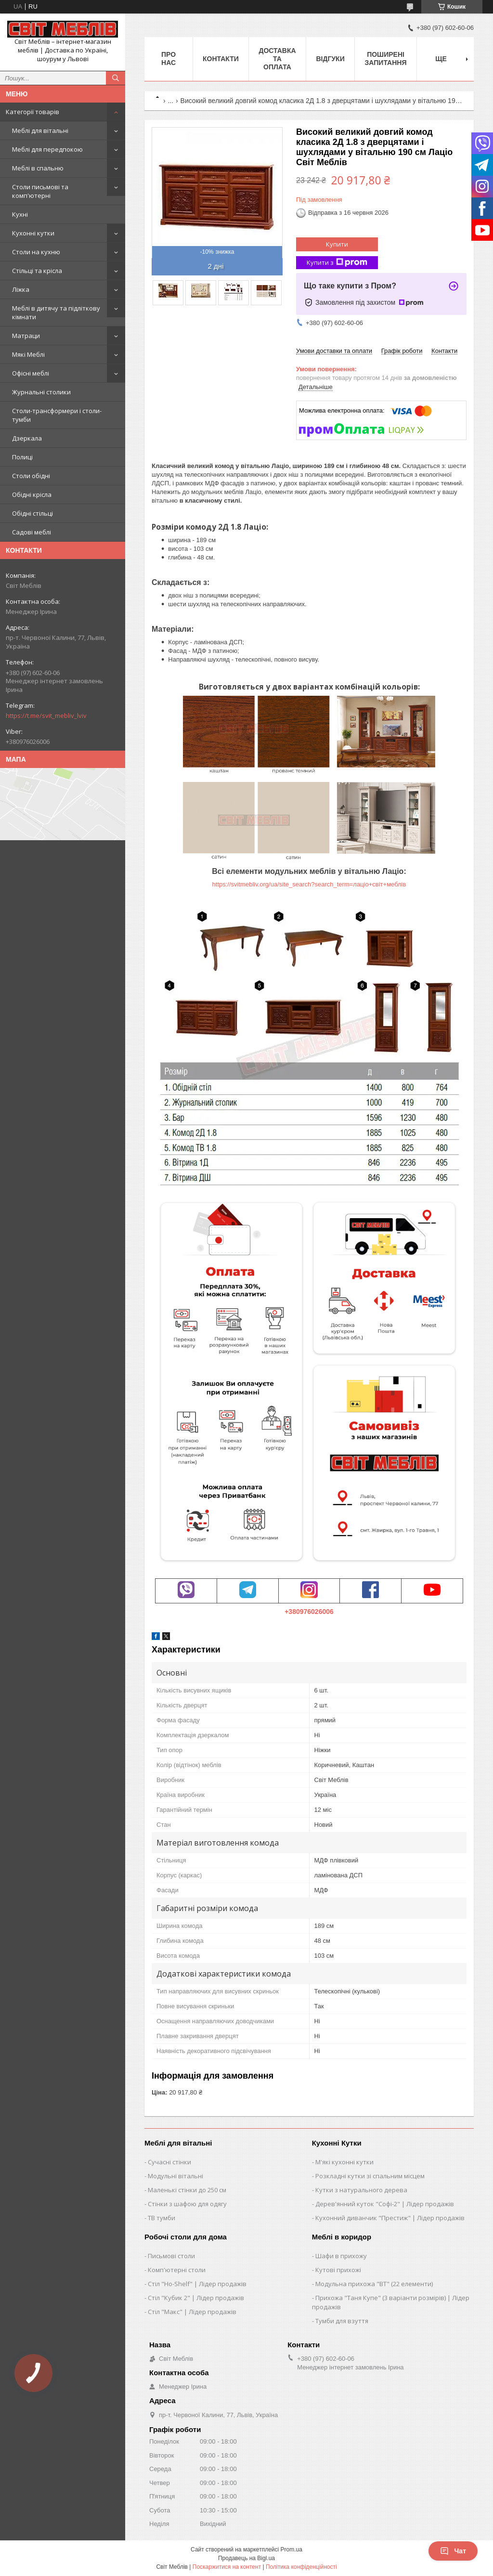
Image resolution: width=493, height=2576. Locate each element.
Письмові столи (171, 2255)
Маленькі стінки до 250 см (187, 2190)
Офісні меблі (30, 373)
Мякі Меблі (28, 354)
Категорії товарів (32, 111)
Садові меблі (31, 532)
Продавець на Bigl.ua (246, 2558)
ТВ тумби (161, 2217)
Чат (453, 2551)
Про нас (168, 58)
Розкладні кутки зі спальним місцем (370, 2176)
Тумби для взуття (341, 2320)
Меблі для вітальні (40, 130)
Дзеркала (27, 438)
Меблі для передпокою (47, 149)
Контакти (221, 59)
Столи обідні (31, 475)
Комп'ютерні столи (177, 2269)
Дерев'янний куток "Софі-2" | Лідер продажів (384, 2203)
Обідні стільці (32, 513)
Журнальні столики (41, 392)
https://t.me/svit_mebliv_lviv (46, 715)
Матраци (26, 335)
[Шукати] (115, 78)
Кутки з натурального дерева (361, 2190)
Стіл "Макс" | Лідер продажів (192, 2311)
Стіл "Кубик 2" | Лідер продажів (196, 2297)
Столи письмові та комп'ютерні (40, 191)
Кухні (20, 214)
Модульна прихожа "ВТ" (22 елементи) (374, 2283)
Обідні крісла (32, 494)
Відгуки (330, 59)
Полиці (22, 457)
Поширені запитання (386, 58)
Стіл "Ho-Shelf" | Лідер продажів (197, 2283)
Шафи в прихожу (341, 2255)
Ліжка (20, 289)
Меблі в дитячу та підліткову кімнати (56, 312)
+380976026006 (309, 1611)
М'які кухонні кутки (344, 2162)
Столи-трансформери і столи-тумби (57, 415)
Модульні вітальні (175, 2176)
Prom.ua (291, 2549)
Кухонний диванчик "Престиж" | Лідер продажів (390, 2217)
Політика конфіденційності (301, 2566)
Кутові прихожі (338, 2269)
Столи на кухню (36, 251)
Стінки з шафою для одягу (187, 2203)
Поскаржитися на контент (227, 2566)
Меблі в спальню (38, 168)
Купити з (337, 262)
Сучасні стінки (169, 2162)
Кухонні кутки (33, 233)
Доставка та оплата (277, 59)
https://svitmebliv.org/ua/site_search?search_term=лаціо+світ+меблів (309, 884)
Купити (337, 244)
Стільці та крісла (37, 270)
